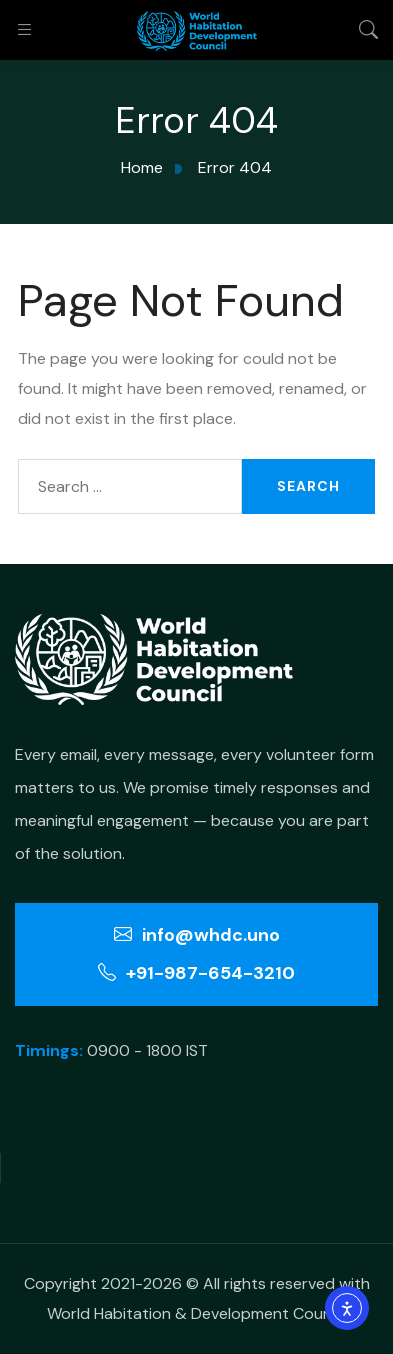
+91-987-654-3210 (196, 973)
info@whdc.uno (197, 935)
